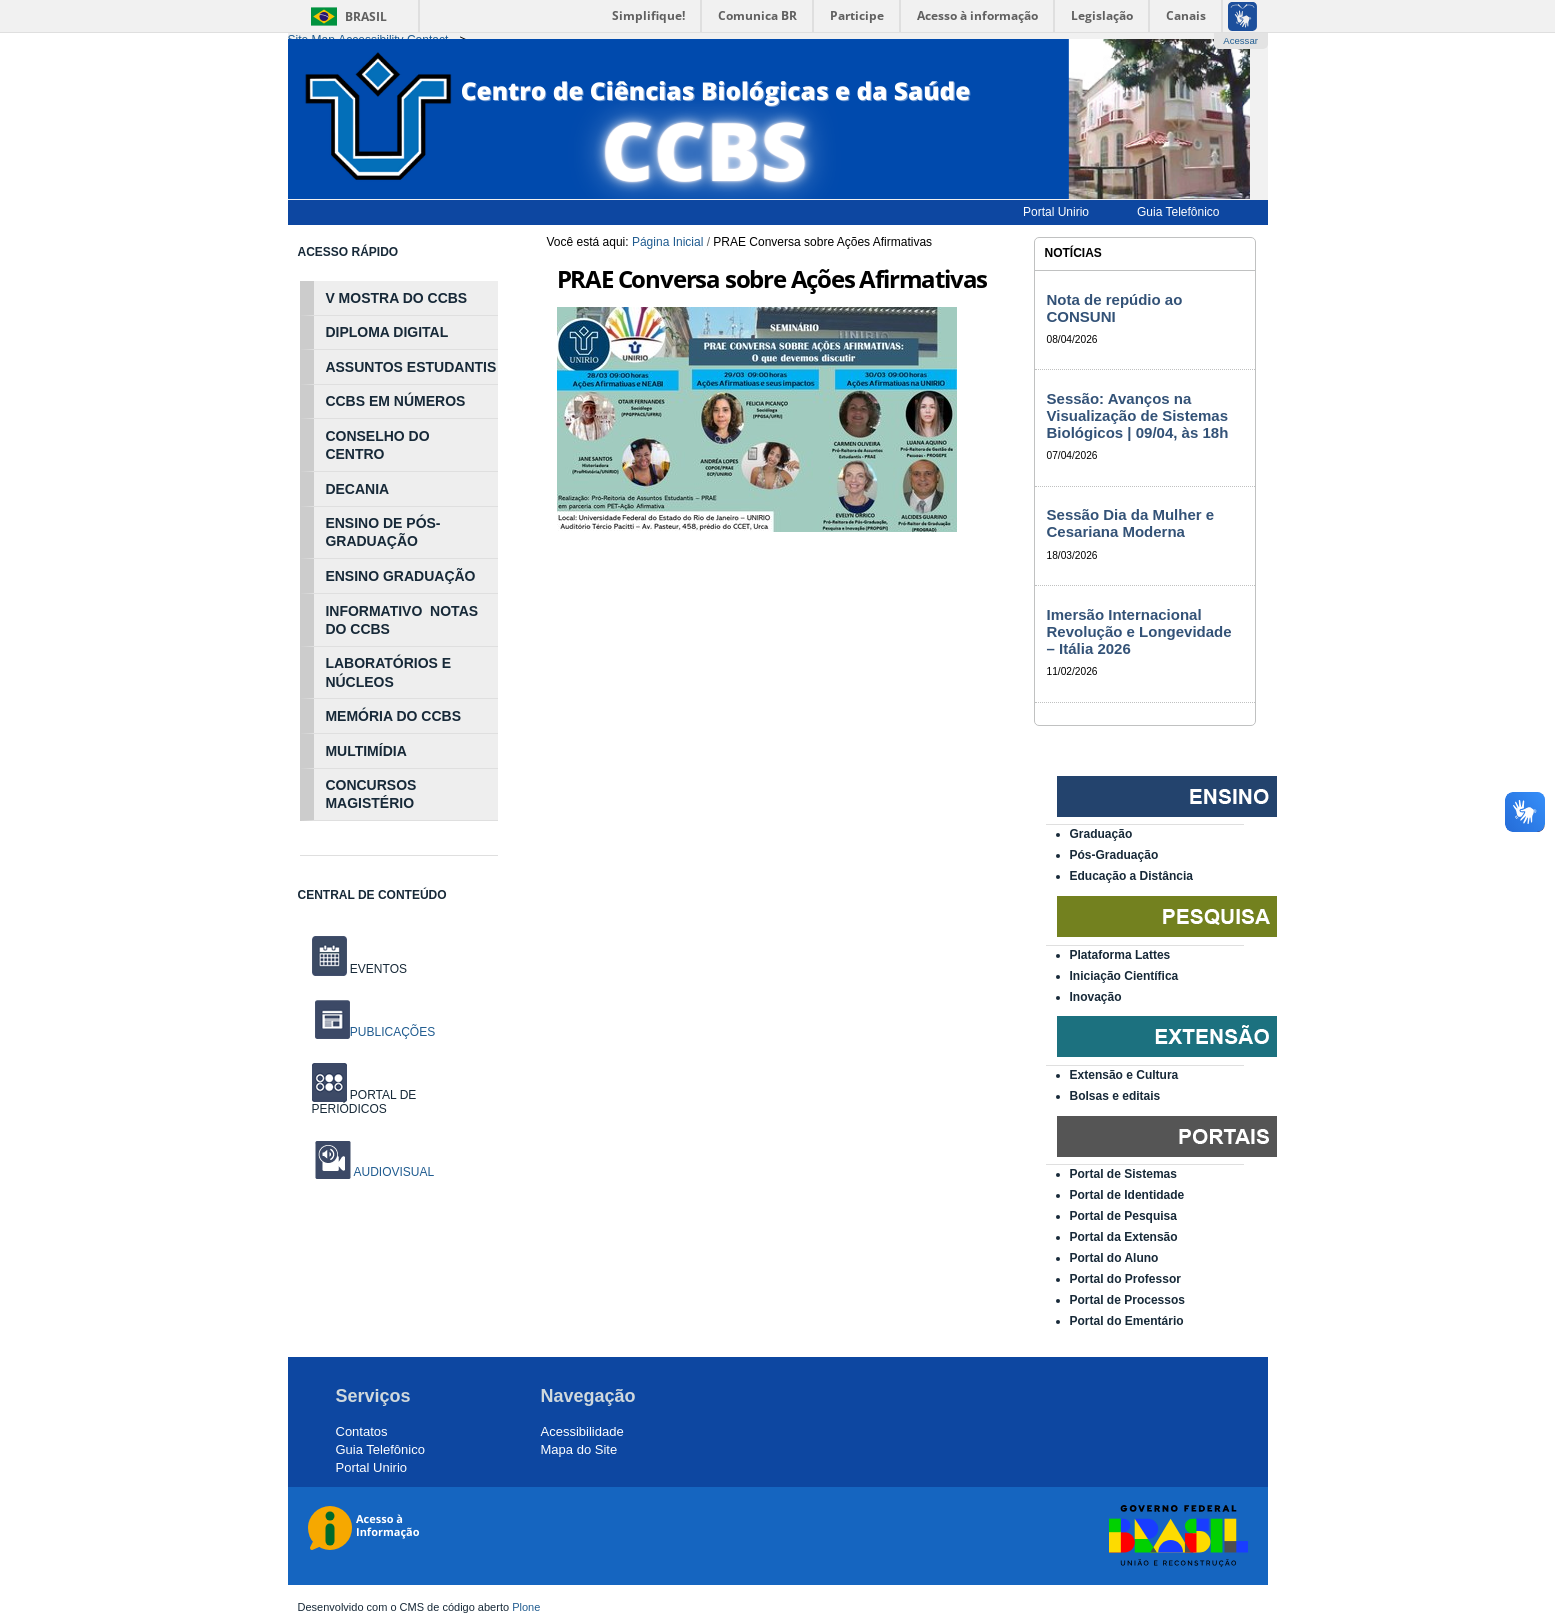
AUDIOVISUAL (392, 1172)
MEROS (439, 401)
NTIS (480, 367)
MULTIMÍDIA (365, 751)
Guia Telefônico (380, 1449)
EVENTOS (359, 969)
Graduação (1101, 834)
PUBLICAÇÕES (375, 1032)
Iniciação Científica (1124, 976)
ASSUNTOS (364, 367)
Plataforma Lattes (1120, 955)
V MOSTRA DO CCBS (396, 298)
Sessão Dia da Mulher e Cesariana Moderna (1131, 523)
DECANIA (357, 489)
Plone (526, 1607)
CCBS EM (357, 401)
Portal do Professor (1125, 1279)
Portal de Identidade (1127, 1195)
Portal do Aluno (1114, 1258)
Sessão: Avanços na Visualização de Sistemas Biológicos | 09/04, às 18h (1138, 415)
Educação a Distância (1131, 876)
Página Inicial (667, 242)
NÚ (402, 401)
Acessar (1240, 40)
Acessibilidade (582, 1431)
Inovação (1096, 997)
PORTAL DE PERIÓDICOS (364, 1102)
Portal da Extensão (1124, 1237)
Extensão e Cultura (1124, 1075)
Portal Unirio (372, 1467)
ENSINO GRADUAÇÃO (400, 576)
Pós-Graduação (1114, 855)
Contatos (362, 1431)
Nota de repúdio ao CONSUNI (1115, 308)
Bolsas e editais (1115, 1096)
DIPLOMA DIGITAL (386, 332)
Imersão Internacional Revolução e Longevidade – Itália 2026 (1139, 631)
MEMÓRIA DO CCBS (393, 716)
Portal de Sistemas (1123, 1174)
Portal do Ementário (1127, 1321)
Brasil (366, 16)
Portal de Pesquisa (1123, 1216)
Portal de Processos (1127, 1300)
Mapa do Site (579, 1449)
